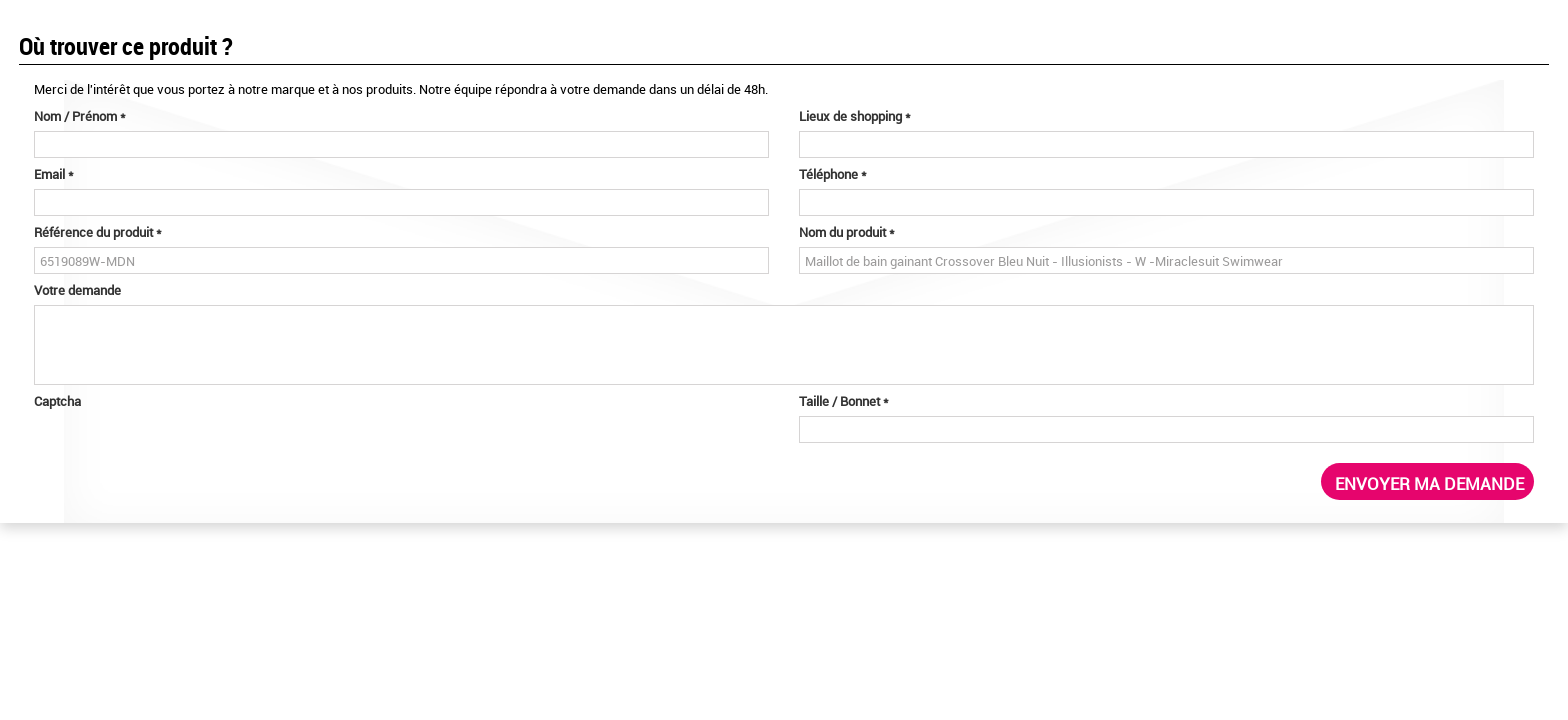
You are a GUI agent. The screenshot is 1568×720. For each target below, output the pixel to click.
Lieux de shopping (855, 116)
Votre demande (77, 290)
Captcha (57, 401)
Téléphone (833, 174)
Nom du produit (847, 232)
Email (54, 174)
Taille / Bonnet (844, 401)
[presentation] (186, 455)
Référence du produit (98, 232)
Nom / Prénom (80, 116)
